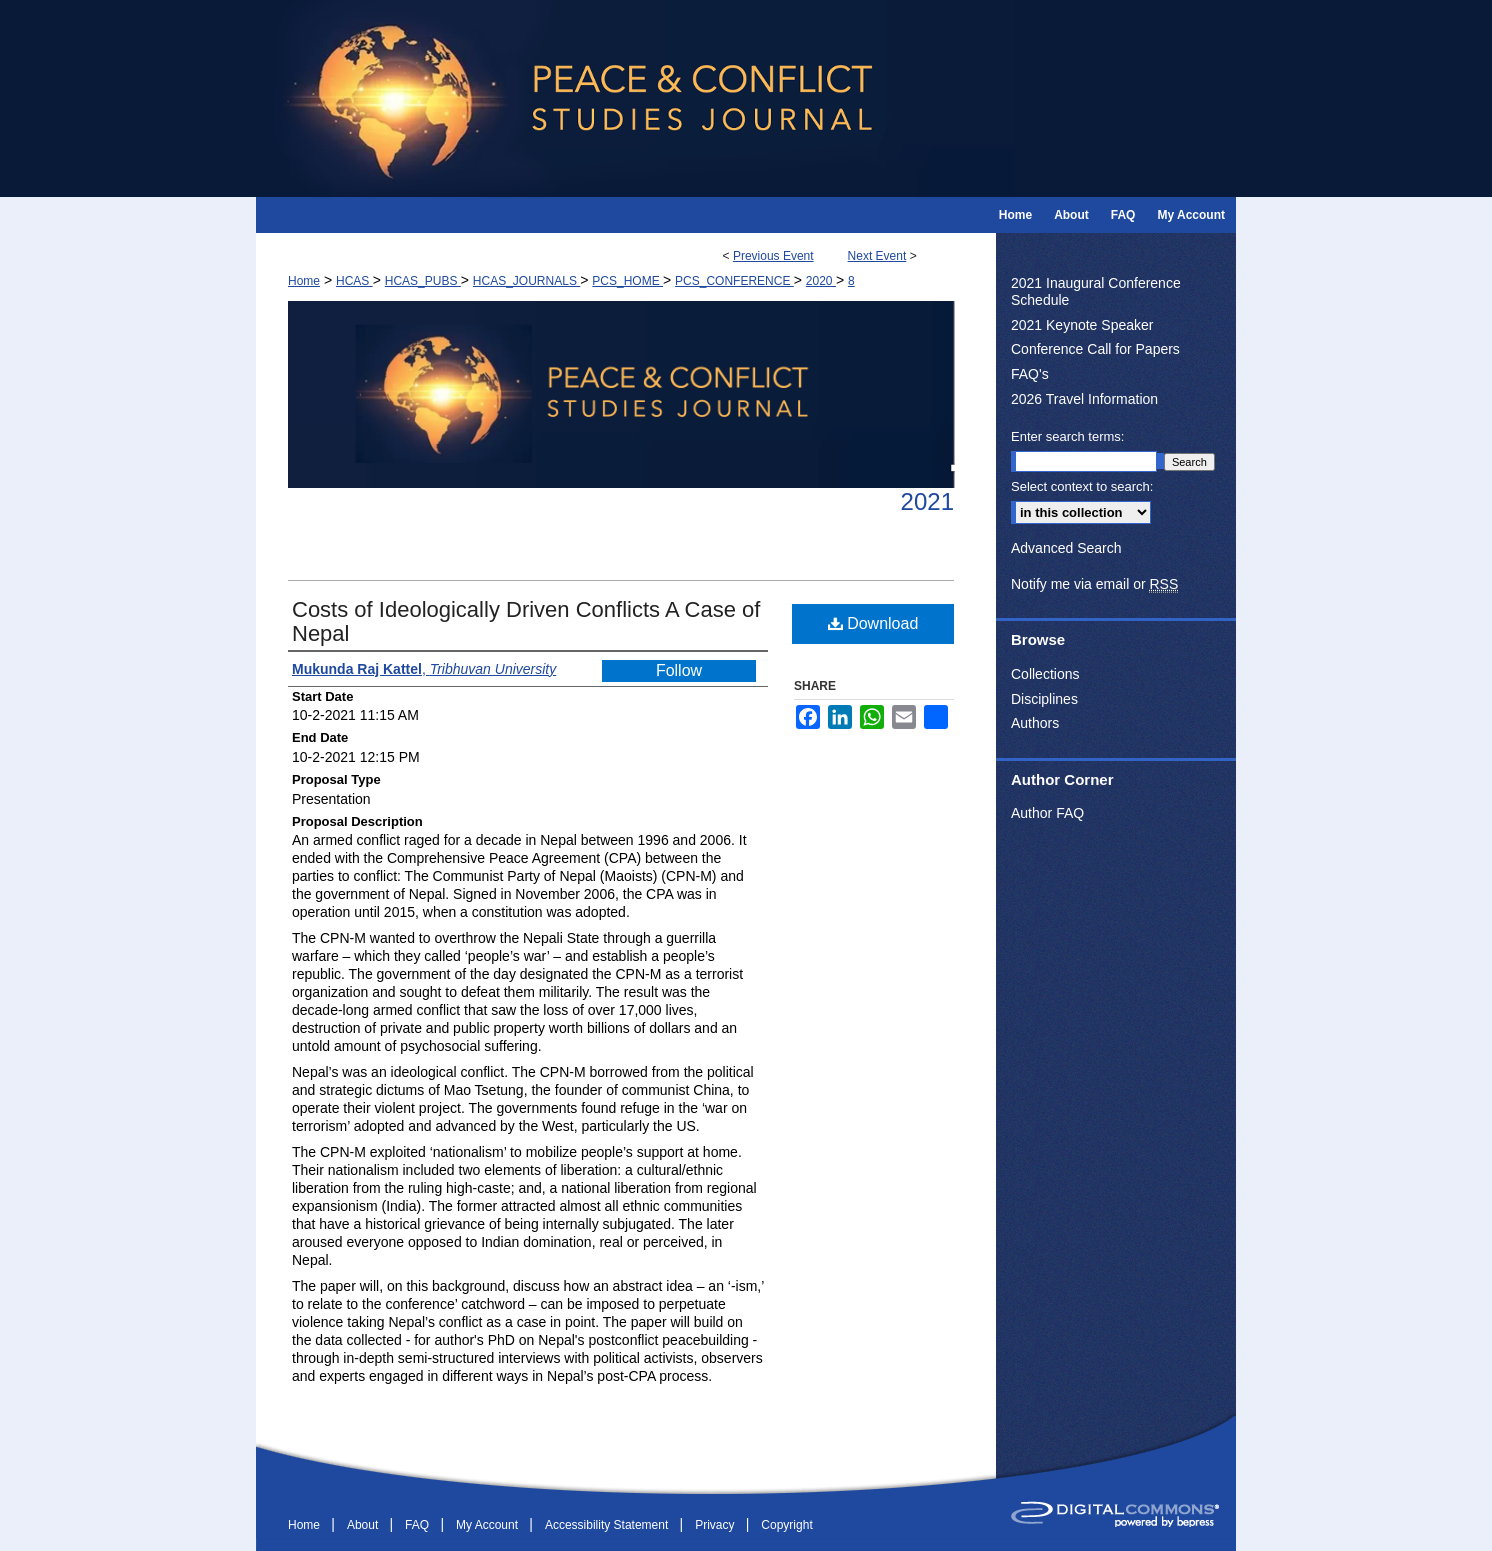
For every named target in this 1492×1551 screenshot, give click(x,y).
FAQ (418, 1525)
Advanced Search (1066, 548)
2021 (927, 501)
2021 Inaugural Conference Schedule (1096, 291)
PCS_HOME (627, 281)
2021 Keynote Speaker (1082, 325)
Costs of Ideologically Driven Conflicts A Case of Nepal (526, 621)
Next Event (877, 256)
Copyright (786, 1525)
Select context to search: (1082, 486)
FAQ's (1030, 374)
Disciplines (1044, 699)
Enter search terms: (1067, 436)
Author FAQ (1047, 813)
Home (304, 281)
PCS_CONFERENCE (734, 281)
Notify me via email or (1094, 584)
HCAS (354, 281)
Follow (679, 670)
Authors (1035, 723)
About (364, 1525)
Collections (1045, 674)
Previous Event (773, 256)
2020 (821, 281)
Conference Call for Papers (1095, 349)
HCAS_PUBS (423, 281)
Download (873, 623)
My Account (488, 1525)
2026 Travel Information (1084, 399)
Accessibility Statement (608, 1525)
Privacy (716, 1525)
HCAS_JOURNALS (526, 281)
